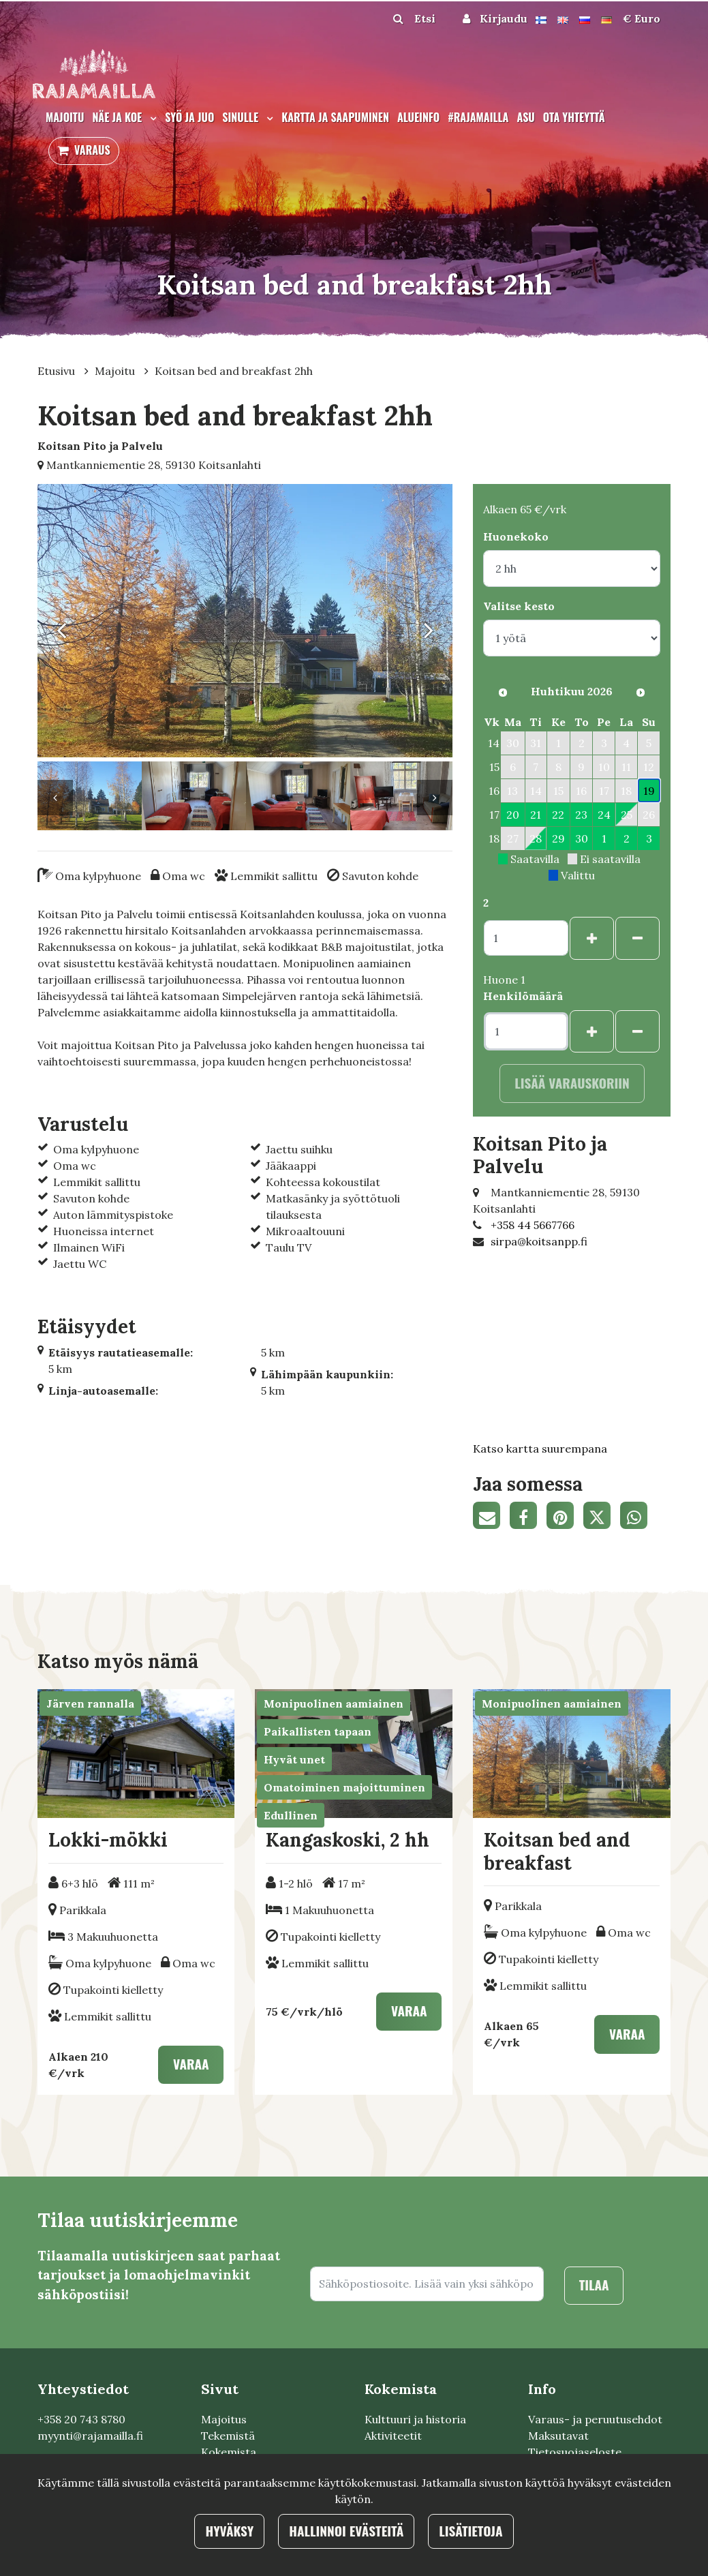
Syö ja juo (189, 117)
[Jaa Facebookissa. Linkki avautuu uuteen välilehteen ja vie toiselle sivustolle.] (528, 1517)
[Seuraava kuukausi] (640, 692)
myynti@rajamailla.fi (90, 2435)
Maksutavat (558, 2435)
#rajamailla (478, 117)
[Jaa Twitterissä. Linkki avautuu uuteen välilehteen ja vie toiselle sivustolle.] (601, 1517)
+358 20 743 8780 (81, 2419)
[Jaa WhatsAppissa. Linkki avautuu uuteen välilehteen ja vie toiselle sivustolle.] (637, 1517)
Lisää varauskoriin (572, 1083)
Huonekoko (516, 536)
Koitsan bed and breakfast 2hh (234, 371)
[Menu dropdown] (150, 118)
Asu (525, 117)
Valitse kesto (519, 606)
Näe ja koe (118, 117)
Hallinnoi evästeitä (346, 2531)
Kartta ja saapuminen (335, 117)
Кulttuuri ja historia (415, 2419)
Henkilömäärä (523, 996)
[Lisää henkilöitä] (592, 1031)
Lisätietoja (470, 2531)
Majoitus (224, 2419)
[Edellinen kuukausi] (502, 692)
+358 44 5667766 (532, 1225)
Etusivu (57, 371)
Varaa (191, 2064)
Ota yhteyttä (574, 117)
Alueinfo (418, 117)
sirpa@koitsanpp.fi (539, 1241)
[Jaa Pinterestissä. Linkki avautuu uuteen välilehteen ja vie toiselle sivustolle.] (565, 1517)
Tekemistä (228, 2435)
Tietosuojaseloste (574, 2452)
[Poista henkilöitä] (637, 1031)
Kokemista (228, 2452)
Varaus (92, 150)
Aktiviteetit (393, 2435)
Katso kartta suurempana (540, 1448)
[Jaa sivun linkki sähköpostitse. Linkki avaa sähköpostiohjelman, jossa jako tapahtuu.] (491, 1517)
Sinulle (241, 117)
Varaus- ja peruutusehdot (595, 2419)
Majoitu (65, 117)
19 (649, 791)
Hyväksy (229, 2531)
